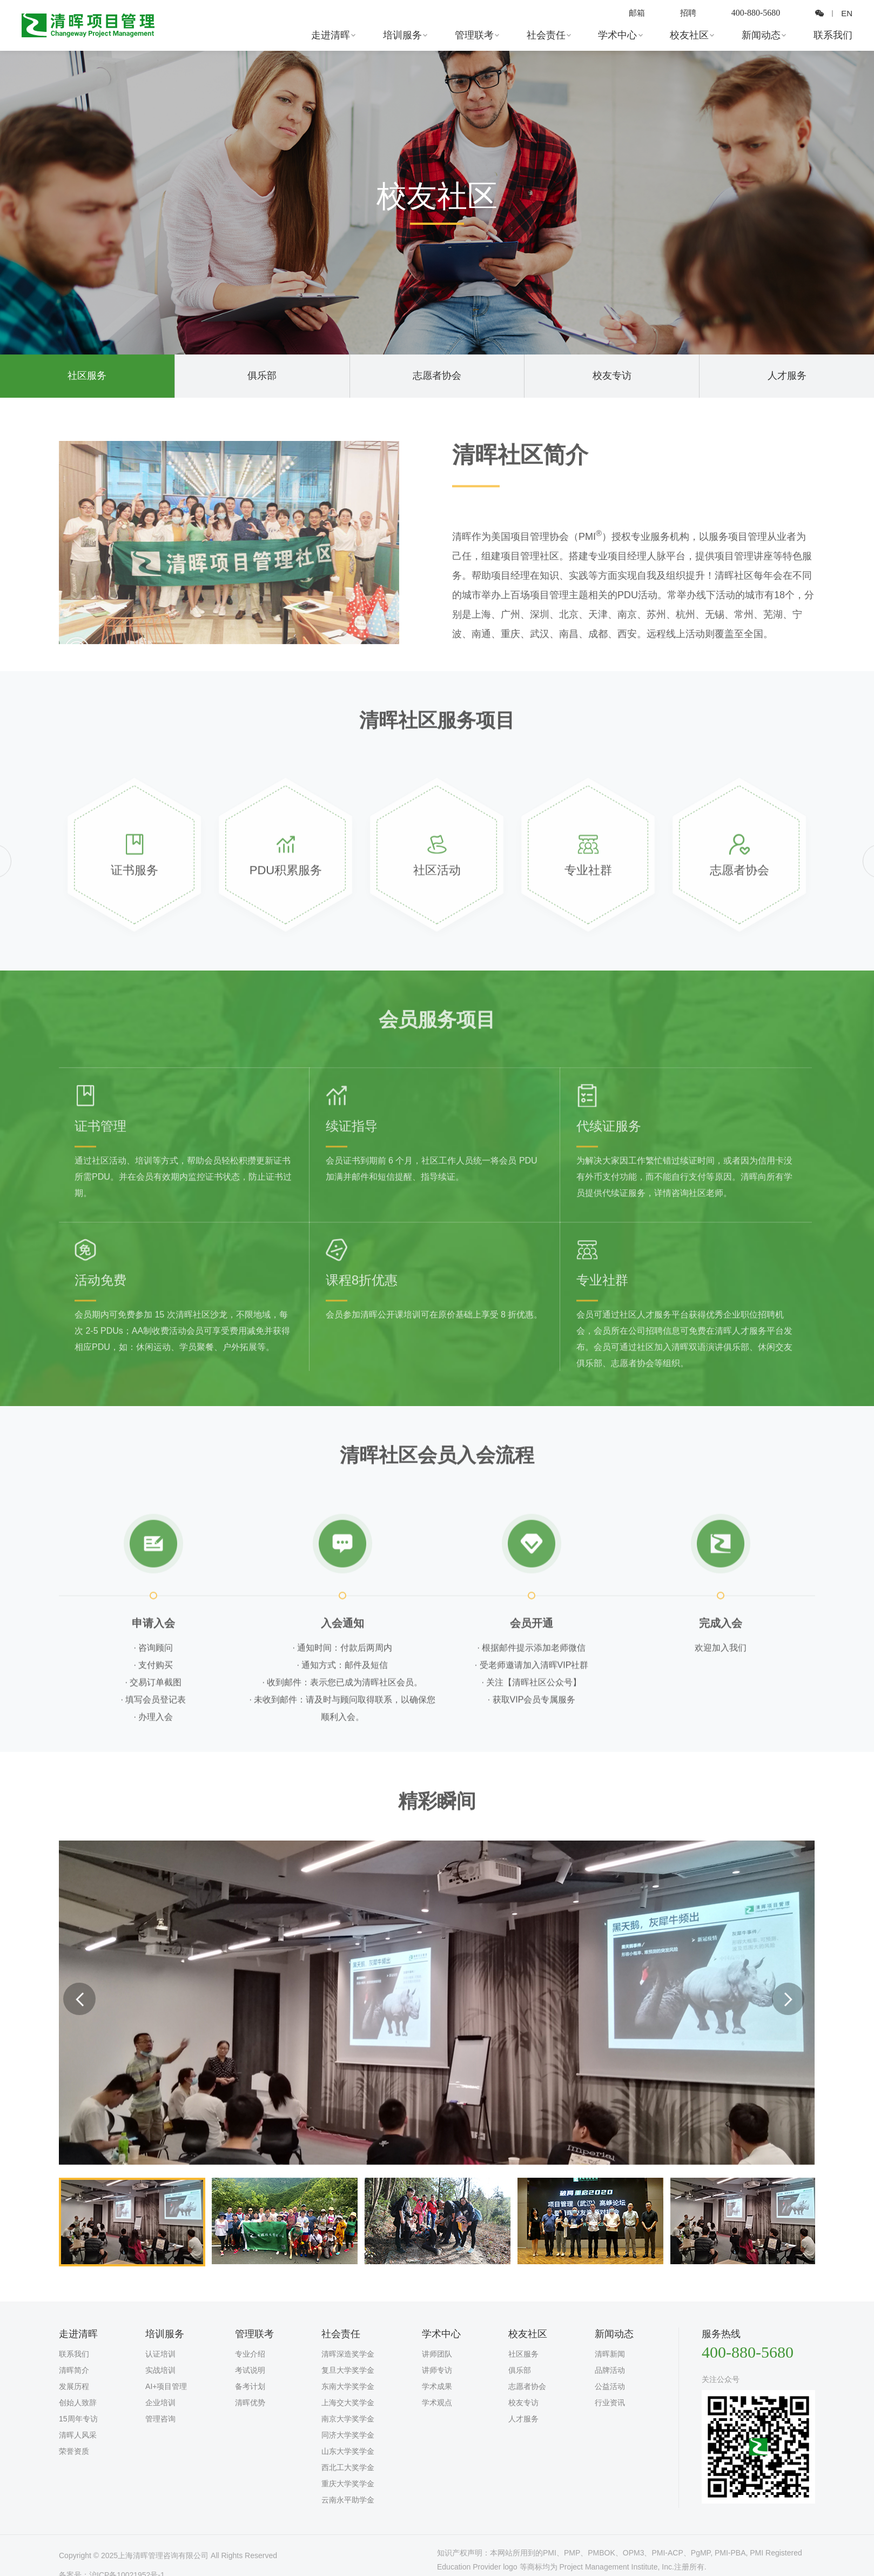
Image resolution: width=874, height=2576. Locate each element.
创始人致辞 (78, 2402)
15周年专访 (78, 2418)
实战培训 (160, 2370)
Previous (79, 1999)
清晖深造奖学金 (347, 2354)
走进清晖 (332, 35)
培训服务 (403, 35)
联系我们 (833, 35)
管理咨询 (160, 2418)
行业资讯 (610, 2402)
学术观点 (437, 2402)
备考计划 (250, 2386)
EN (846, 12)
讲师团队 (437, 2354)
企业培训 (160, 2402)
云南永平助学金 (347, 2499)
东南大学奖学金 (347, 2386)
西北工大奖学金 (347, 2467)
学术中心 (618, 35)
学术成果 (437, 2386)
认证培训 (160, 2354)
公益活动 (610, 2386)
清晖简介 (74, 2370)
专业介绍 (250, 2354)
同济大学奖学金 (347, 2435)
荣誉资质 (74, 2451)
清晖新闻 (610, 2354)
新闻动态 (761, 35)
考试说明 (250, 2370)
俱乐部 (262, 376)
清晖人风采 (78, 2435)
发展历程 (74, 2386)
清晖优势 (250, 2402)
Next (788, 1999)
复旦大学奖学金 (347, 2370)
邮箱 (634, 12)
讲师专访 (437, 2370)
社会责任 (546, 35)
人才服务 (787, 376)
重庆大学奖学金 (347, 2483)
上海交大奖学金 (347, 2402)
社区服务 (87, 376)
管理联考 (475, 35)
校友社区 (689, 35)
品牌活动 (610, 2370)
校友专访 (612, 376)
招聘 (686, 12)
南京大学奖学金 (347, 2418)
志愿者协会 (437, 376)
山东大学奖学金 (347, 2451)
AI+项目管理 (166, 2386)
